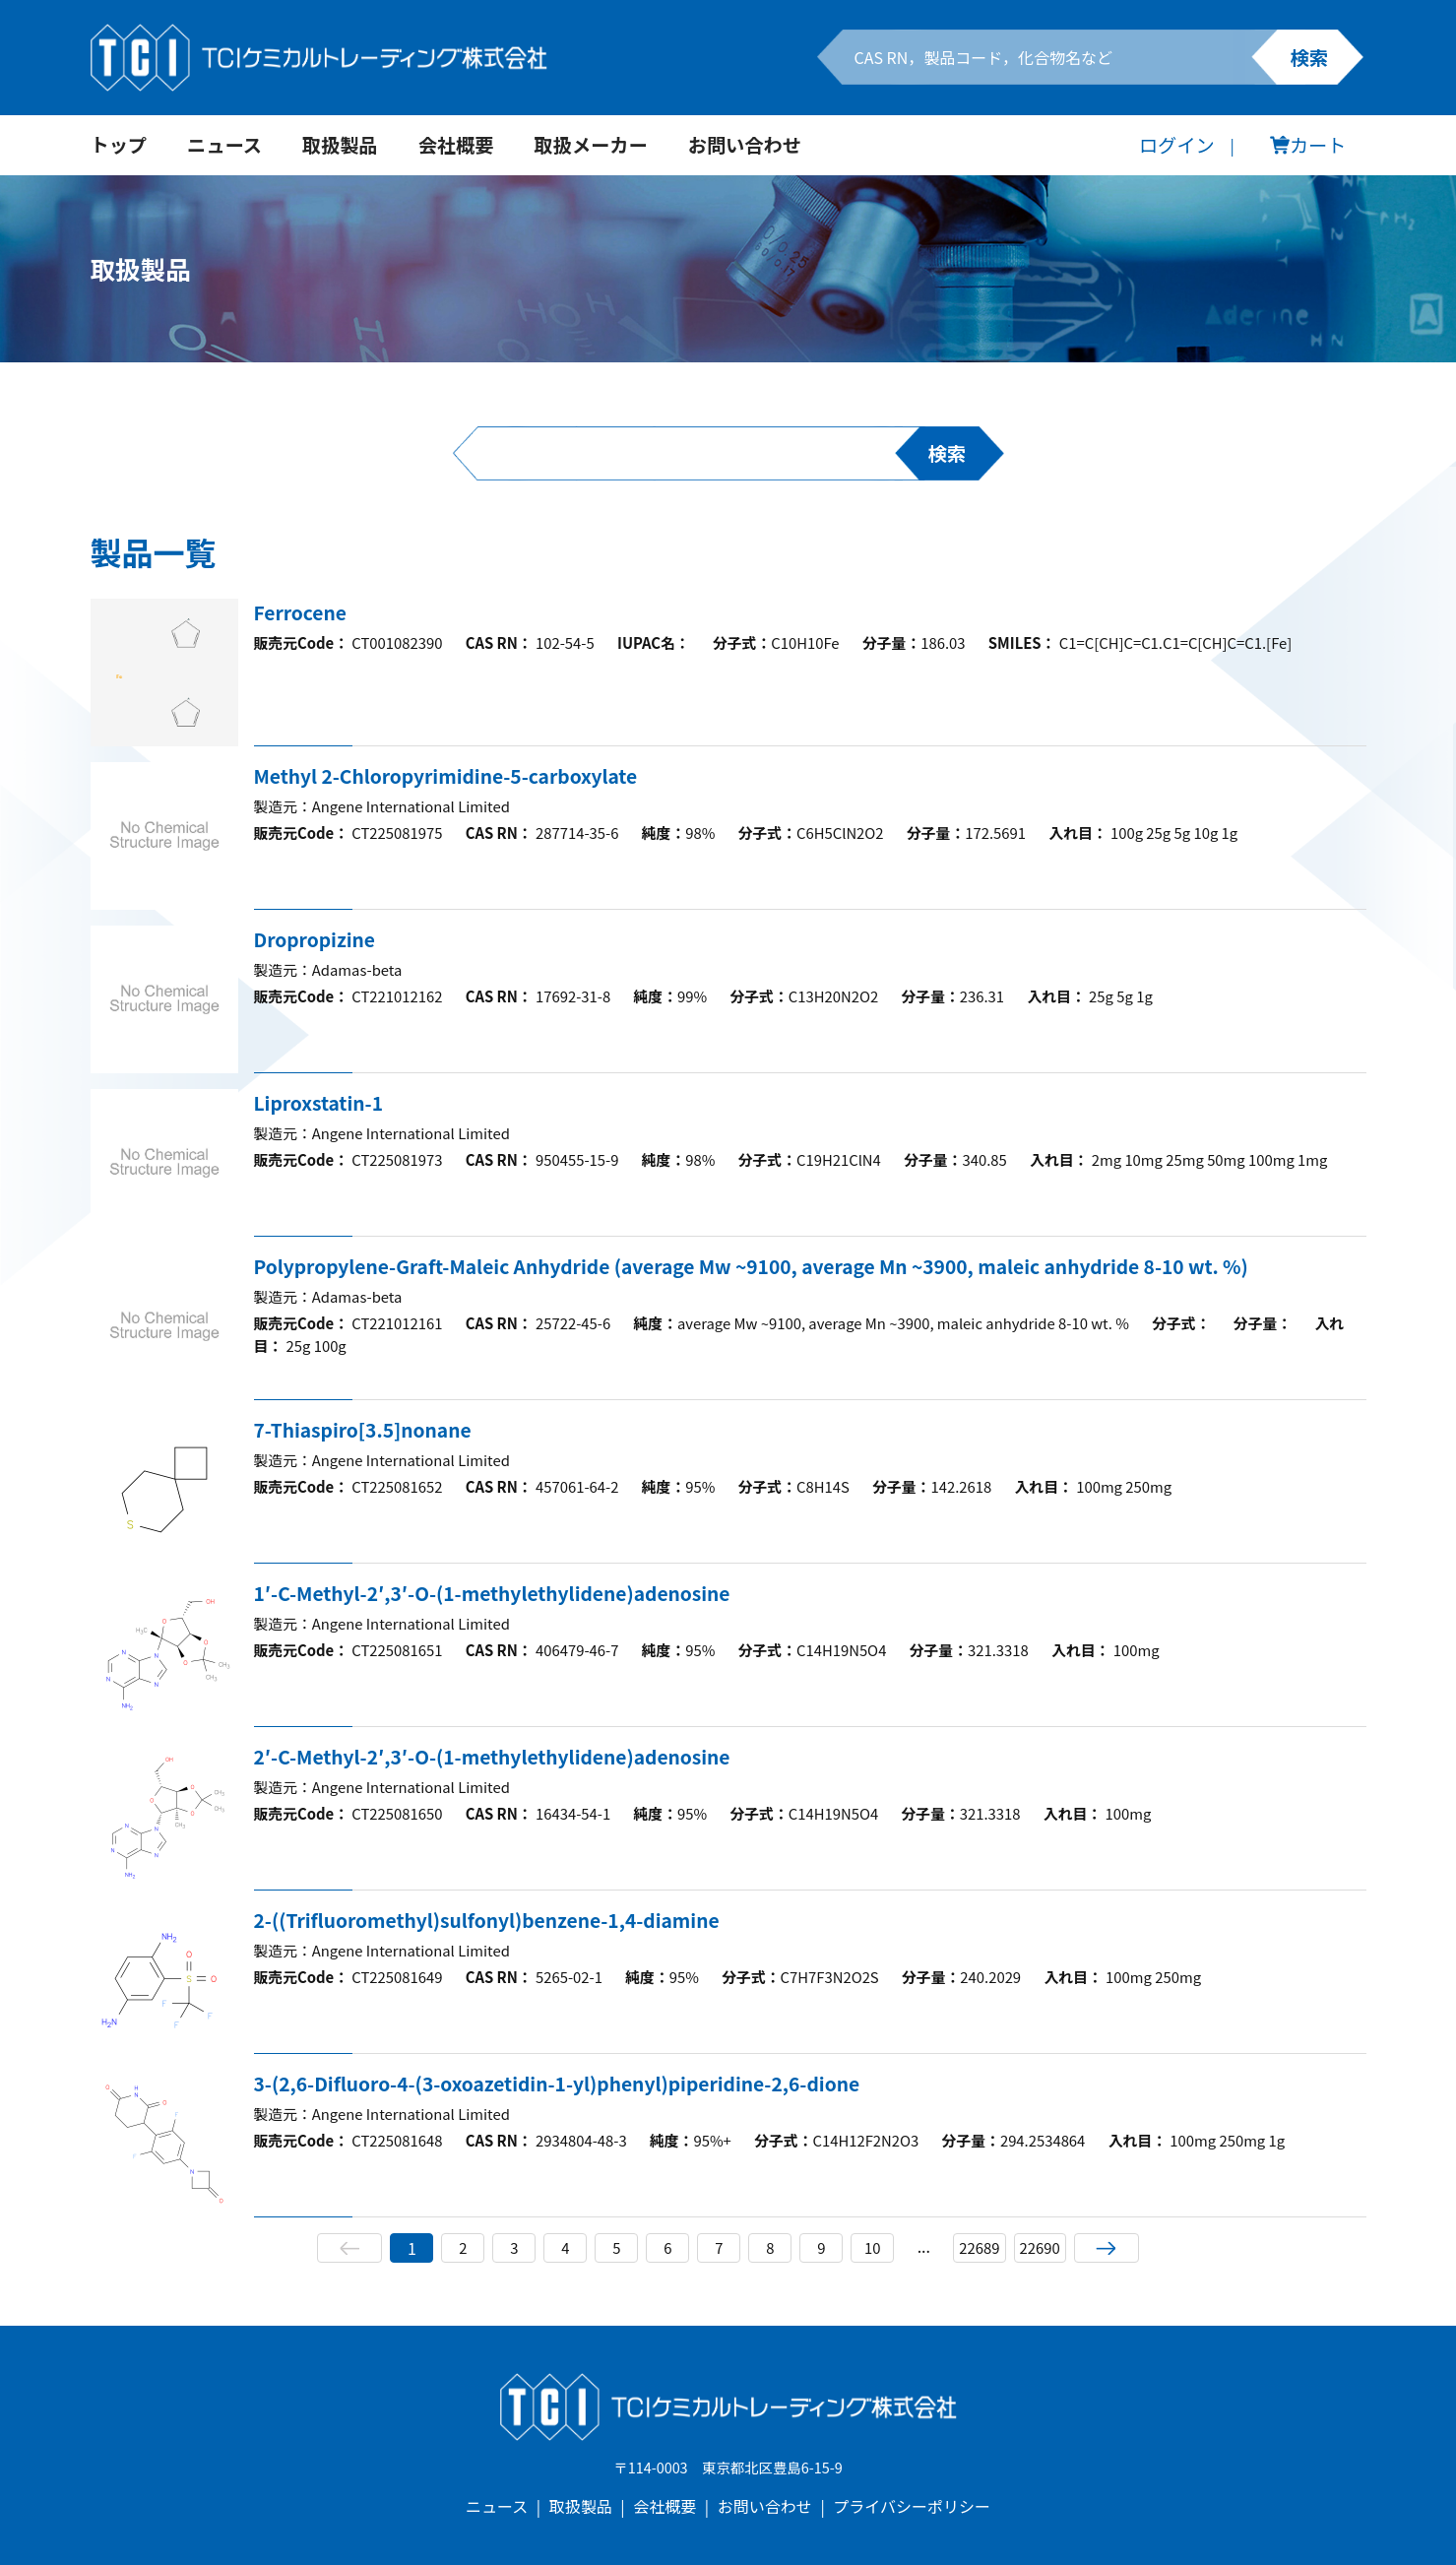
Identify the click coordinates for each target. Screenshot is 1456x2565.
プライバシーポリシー (911, 2506)
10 (869, 2248)
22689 (977, 2248)
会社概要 (456, 145)
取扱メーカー (591, 145)
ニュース (224, 145)
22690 (1041, 2248)
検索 (1309, 57)
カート (1308, 145)
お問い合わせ (744, 145)
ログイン (1177, 145)
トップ (119, 145)
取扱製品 (340, 145)
